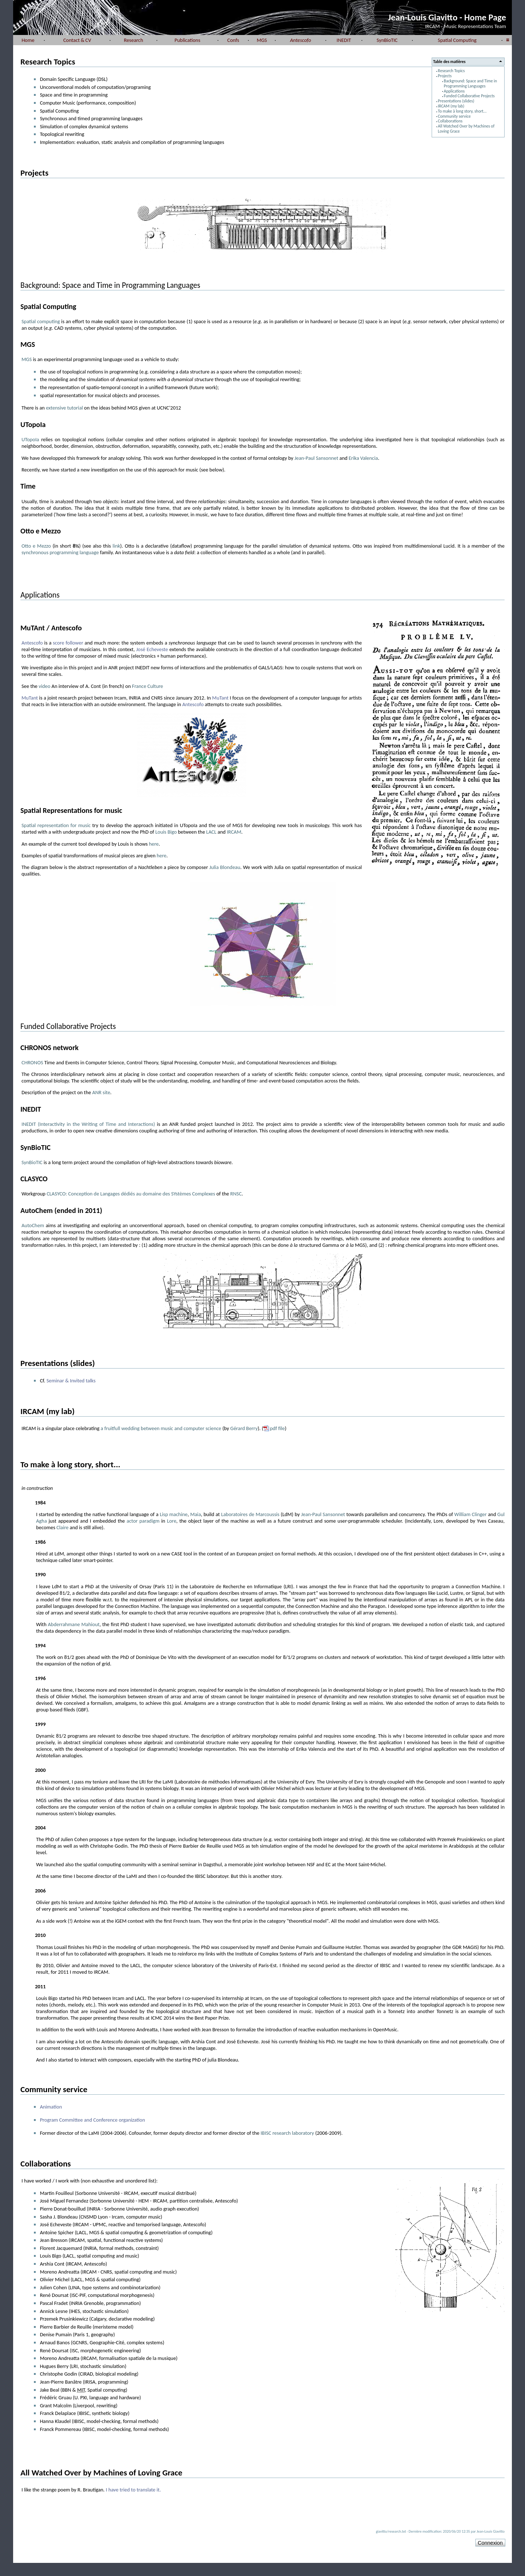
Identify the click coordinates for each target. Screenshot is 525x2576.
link (116, 546)
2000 (40, 1770)
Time (27, 486)
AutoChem (33, 1225)
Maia (195, 1514)
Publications (188, 40)
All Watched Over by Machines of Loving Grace (466, 129)
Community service (454, 116)
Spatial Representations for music (71, 810)
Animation (51, 2106)
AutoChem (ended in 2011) (61, 1210)
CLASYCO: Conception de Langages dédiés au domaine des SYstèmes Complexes (131, 1193)
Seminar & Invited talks (71, 1380)
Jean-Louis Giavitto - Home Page (447, 17)
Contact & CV (77, 40)
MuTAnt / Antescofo (51, 627)
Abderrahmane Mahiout (74, 1624)
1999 (40, 1724)
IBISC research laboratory (287, 2133)
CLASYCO (33, 1178)
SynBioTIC (387, 40)
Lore (171, 1521)
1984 (40, 1502)
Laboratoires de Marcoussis (250, 1514)
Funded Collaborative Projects (469, 95)
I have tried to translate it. (133, 2489)
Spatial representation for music (56, 825)
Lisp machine (173, 1514)
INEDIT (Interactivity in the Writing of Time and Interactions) (88, 1124)
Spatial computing (41, 321)
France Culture (147, 686)
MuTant (30, 697)
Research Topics (451, 70)
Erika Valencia (363, 458)
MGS (262, 40)
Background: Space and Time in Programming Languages (470, 83)
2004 (40, 1827)
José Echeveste (152, 649)
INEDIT (344, 40)
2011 (40, 1986)
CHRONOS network (49, 1047)
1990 (40, 1574)
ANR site (101, 1092)
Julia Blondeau (224, 867)
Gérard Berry (244, 1428)
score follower (68, 642)
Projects (445, 75)
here (154, 844)
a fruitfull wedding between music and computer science (161, 1428)
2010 (40, 1935)
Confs (233, 40)
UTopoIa (33, 424)
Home (28, 40)
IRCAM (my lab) (451, 106)
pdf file (277, 1428)
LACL (211, 832)
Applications (454, 91)
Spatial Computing (457, 40)
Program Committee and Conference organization (92, 2120)
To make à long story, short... (462, 111)
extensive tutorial (64, 407)
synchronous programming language (60, 552)
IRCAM (432, 26)
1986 (40, 1542)
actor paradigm (143, 1521)
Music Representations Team (475, 26)
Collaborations (450, 121)
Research (133, 40)
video (44, 686)
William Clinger (470, 1514)
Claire (63, 1527)
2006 (40, 1890)
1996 (40, 1678)
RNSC (235, 1193)
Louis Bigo (166, 832)
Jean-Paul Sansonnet (316, 458)
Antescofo (32, 642)
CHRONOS (32, 1062)
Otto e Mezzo (40, 530)
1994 (40, 1645)
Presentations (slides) (456, 100)
